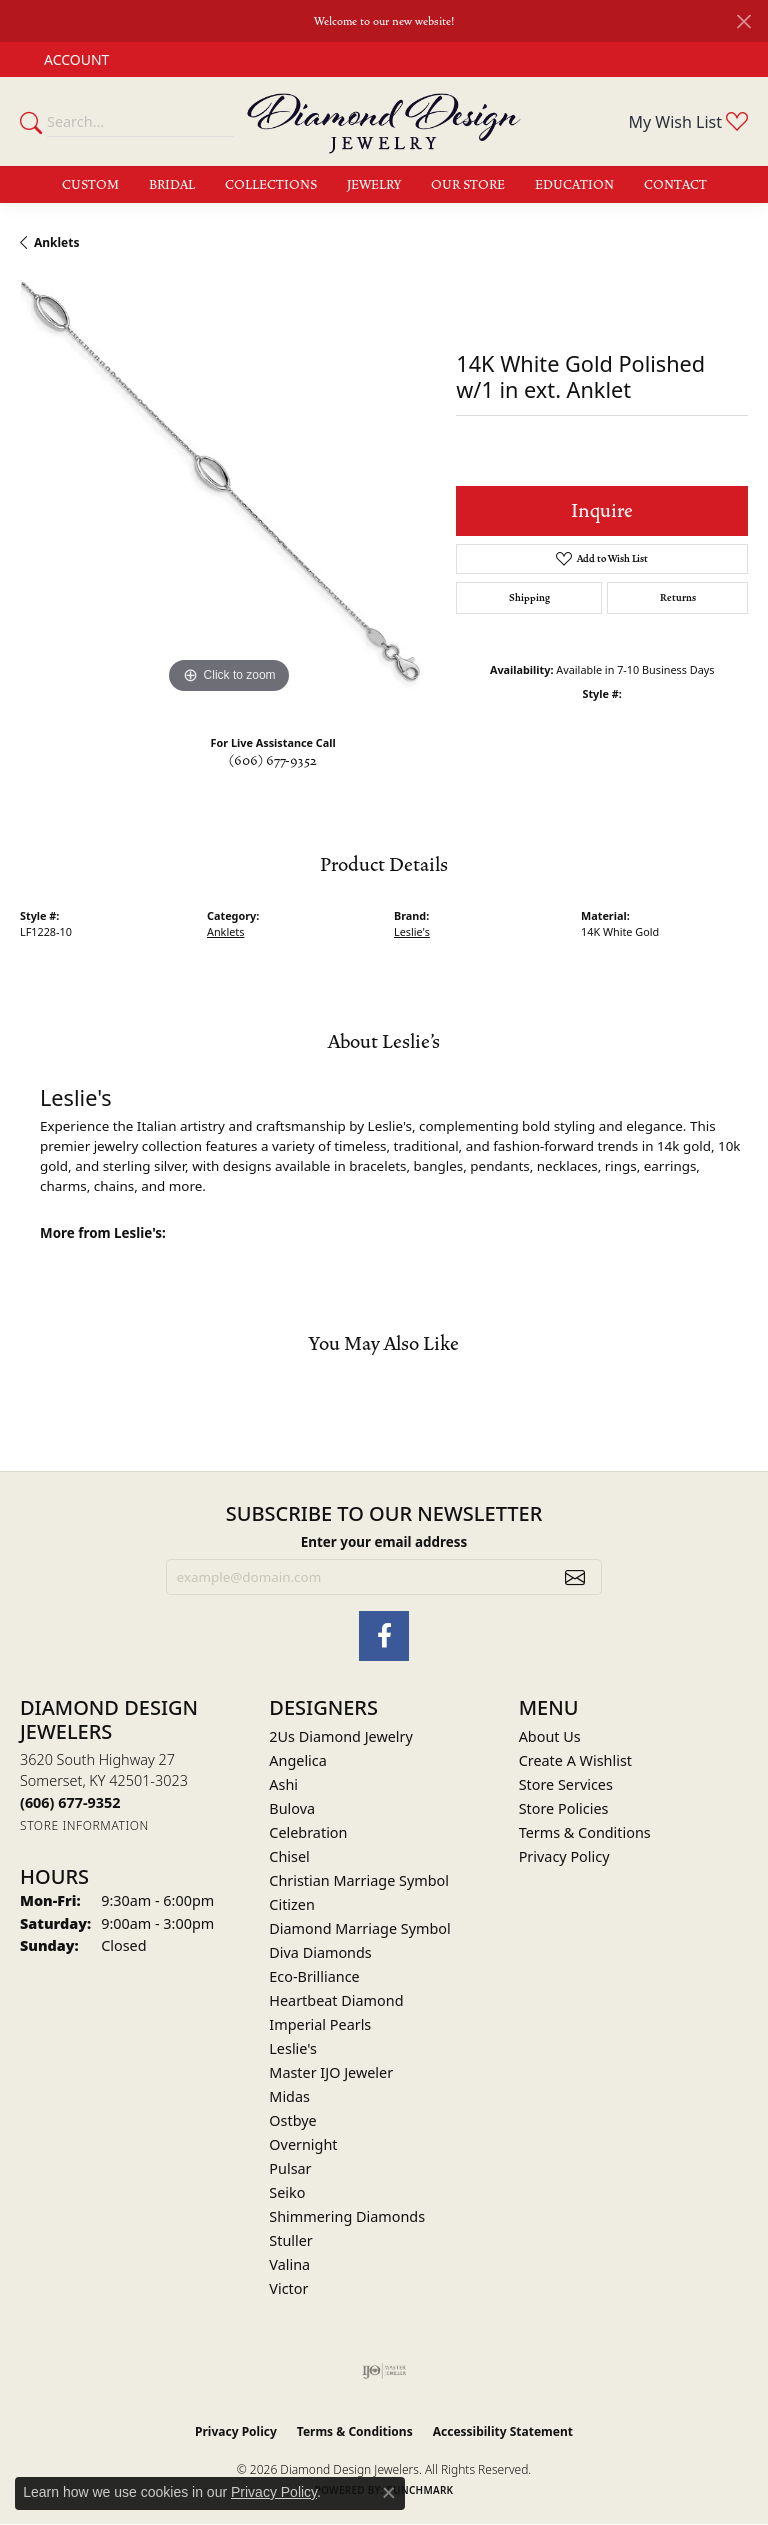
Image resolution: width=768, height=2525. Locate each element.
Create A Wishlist (575, 1760)
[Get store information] (84, 1825)
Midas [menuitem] (289, 2096)
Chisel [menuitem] (289, 1856)
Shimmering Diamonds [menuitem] (347, 2216)
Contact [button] (675, 185)
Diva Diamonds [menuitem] (320, 1952)
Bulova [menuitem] (292, 1808)
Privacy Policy (564, 1856)
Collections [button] (271, 185)
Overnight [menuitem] (303, 2144)
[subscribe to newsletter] (575, 1577)
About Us (550, 1736)
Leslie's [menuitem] (293, 2048)
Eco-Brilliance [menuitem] (314, 1976)
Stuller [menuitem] (290, 2240)
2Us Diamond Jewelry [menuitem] (341, 1736)
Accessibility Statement (503, 2431)
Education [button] (574, 185)
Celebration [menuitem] (308, 1832)
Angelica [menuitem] (297, 1760)
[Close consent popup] (389, 2493)
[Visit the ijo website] (384, 2371)
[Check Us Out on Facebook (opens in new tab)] (384, 1636)
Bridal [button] (172, 185)
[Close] (743, 21)
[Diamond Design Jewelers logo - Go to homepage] (384, 121)
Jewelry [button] (374, 185)
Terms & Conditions (585, 1832)
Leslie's (412, 931)
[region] (228, 490)
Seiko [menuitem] (287, 2192)
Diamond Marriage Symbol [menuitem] (359, 1928)
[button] (74, 59)
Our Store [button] (468, 185)
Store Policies (564, 1808)
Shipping (529, 598)
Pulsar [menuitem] (290, 2168)
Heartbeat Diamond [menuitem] (336, 2000)
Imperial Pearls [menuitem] (320, 2024)
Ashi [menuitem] (283, 1784)
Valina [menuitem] (289, 2264)
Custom (90, 185)
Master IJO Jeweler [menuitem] (331, 2072)
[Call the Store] (70, 1802)
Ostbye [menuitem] (292, 2120)
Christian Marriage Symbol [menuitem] (359, 1880)
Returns (678, 598)
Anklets (57, 242)
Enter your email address (384, 1542)
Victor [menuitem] (288, 2288)
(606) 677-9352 (273, 761)
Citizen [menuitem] (292, 1904)
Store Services (566, 1784)
